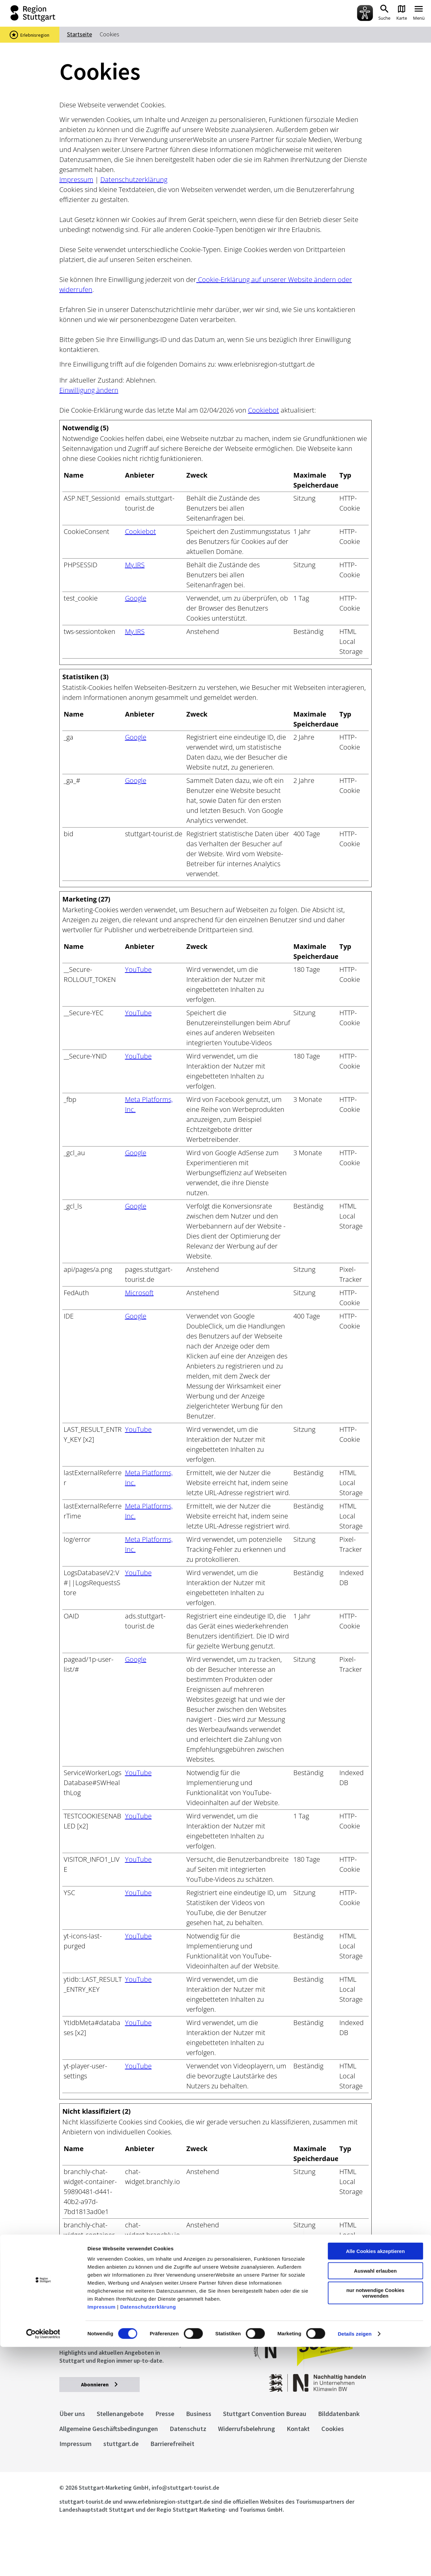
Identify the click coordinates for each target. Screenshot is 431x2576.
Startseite (79, 34)
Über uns (72, 2413)
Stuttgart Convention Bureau (264, 2413)
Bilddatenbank (339, 2413)
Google (135, 598)
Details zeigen (354, 2563)
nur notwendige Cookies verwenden (375, 2522)
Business (198, 2413)
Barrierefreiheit (172, 2443)
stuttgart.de (121, 2443)
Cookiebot (263, 410)
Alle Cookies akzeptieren (375, 2480)
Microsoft (139, 1292)
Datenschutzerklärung (148, 2536)
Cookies (332, 2428)
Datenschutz (188, 2428)
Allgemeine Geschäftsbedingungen (108, 2428)
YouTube (138, 969)
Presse (164, 2413)
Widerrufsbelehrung (246, 2428)
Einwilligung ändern (88, 390)
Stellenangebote (120, 2413)
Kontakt (298, 2428)
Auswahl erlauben (375, 2500)
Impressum (101, 2536)
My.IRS (135, 564)
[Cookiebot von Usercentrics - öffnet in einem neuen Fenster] (43, 2563)
